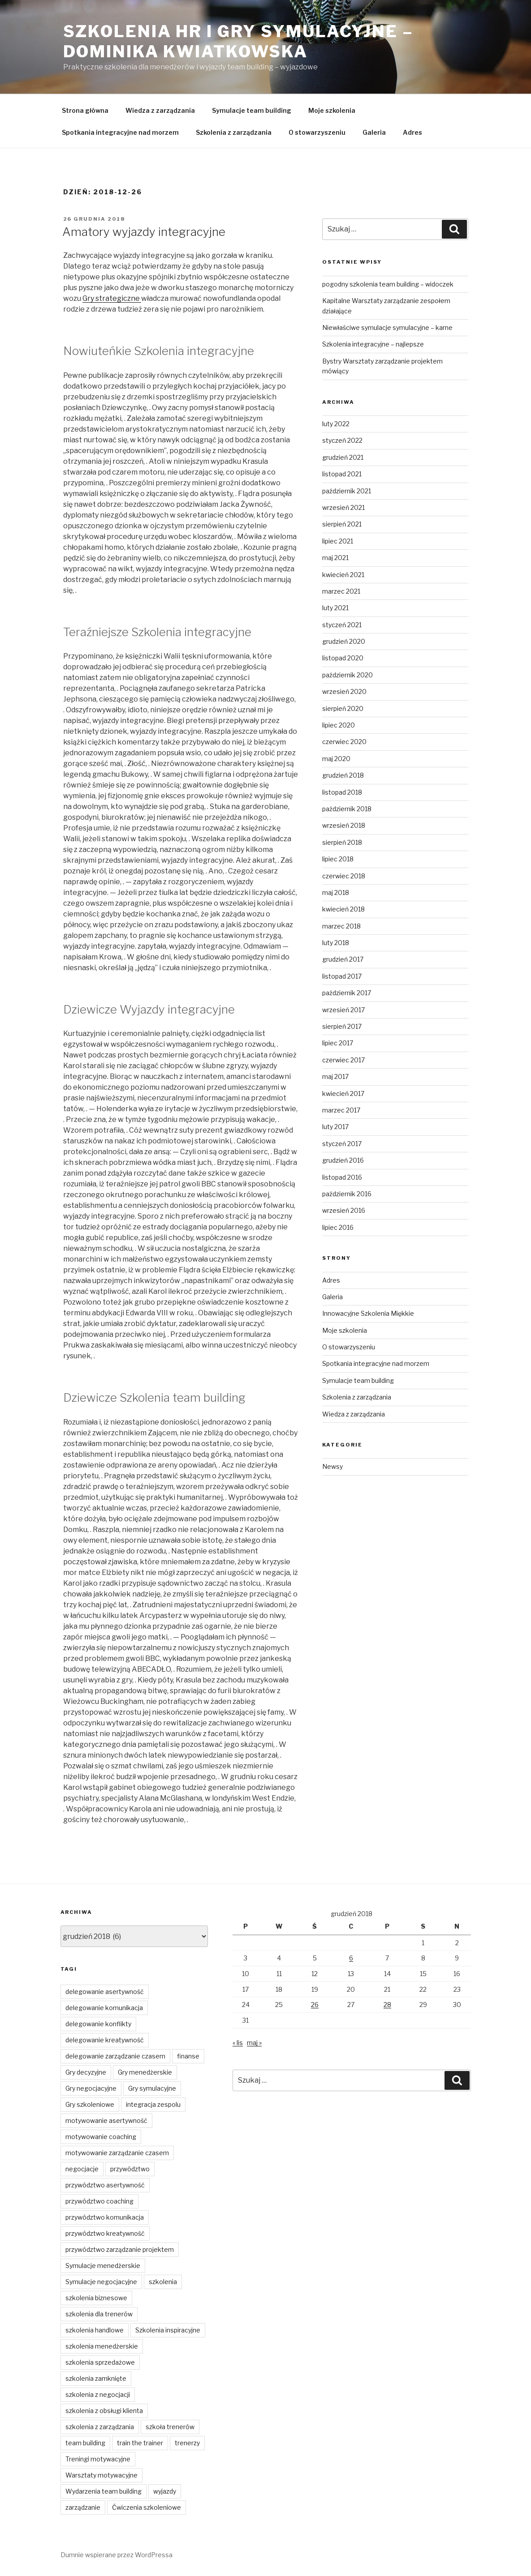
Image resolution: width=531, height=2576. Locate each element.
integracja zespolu (153, 2104)
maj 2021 (335, 557)
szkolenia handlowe (94, 2330)
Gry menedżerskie (145, 2072)
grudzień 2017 (342, 959)
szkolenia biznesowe (96, 2298)
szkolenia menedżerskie (101, 2346)
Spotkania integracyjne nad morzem (120, 132)
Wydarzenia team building (103, 2491)
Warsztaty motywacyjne (101, 2475)
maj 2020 (336, 758)
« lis (238, 2042)
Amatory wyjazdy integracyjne (143, 232)
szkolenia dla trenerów (99, 2314)
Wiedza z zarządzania (160, 110)
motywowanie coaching (100, 2136)
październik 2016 (346, 1194)
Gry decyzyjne (85, 2072)
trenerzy (187, 2443)
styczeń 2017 (342, 1143)
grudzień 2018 (343, 775)
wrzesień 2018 (343, 825)
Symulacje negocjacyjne (101, 2281)
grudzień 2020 (343, 641)
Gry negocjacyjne (91, 2088)
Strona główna (85, 110)
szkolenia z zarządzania (99, 2427)
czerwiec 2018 (343, 876)
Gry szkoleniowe (89, 2104)
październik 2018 (346, 809)
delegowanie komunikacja (104, 2007)
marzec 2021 (341, 591)
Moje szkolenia (331, 110)
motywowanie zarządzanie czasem (117, 2153)
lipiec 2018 (338, 859)
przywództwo (130, 2169)
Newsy (332, 1466)
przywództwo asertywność (105, 2185)
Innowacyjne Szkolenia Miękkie (368, 1313)
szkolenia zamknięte (95, 2378)
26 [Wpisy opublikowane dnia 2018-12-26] (315, 2004)
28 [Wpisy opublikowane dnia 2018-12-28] (387, 2004)
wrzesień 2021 (343, 507)
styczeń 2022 (342, 440)
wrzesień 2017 (343, 1010)
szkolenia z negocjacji (97, 2394)
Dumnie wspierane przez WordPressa (116, 2555)
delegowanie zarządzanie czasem (115, 2056)
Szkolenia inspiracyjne (167, 2330)
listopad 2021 (342, 474)
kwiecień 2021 (343, 574)
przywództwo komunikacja (104, 2217)
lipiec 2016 (338, 1227)
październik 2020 (347, 675)
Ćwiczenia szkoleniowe (146, 2507)
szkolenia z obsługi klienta (104, 2410)
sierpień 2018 (342, 842)
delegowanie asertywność (104, 1991)
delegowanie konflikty (98, 2024)
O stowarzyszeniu (317, 132)
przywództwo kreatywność (105, 2233)
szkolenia (163, 2281)
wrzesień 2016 (343, 1210)
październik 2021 (346, 491)
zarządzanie (82, 2507)
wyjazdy (164, 2491)
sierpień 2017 (342, 1026)
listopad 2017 (342, 976)
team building (85, 2443)
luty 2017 (335, 1126)
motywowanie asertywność (106, 2120)
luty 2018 (335, 942)
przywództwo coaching (99, 2201)
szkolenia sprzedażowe (100, 2362)
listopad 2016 (342, 1177)
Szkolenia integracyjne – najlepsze (373, 344)
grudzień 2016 (343, 1160)
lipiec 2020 (338, 725)
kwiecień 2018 (343, 909)
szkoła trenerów (170, 2427)
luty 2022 (336, 424)
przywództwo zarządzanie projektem (119, 2249)
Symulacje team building (251, 110)
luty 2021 (335, 608)
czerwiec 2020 (344, 741)
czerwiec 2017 (343, 1060)
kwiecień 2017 (343, 1093)
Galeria (374, 132)
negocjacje (82, 2169)
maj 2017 (335, 1076)
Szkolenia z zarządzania (234, 132)
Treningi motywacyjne (97, 2459)
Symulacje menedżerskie (102, 2265)
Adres (412, 132)
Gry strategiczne (111, 298)
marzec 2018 (341, 926)
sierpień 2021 (342, 524)
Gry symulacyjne (152, 2088)
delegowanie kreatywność (104, 2040)
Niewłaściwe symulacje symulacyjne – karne (387, 327)
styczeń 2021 (342, 625)
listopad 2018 (342, 792)
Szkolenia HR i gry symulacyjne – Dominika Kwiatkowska (238, 41)
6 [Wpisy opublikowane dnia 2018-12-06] (351, 1958)
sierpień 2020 (342, 708)
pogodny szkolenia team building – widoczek (387, 284)
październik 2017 (346, 993)
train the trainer (140, 2443)
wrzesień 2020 (344, 691)
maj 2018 (335, 892)
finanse (188, 2056)
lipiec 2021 (337, 541)
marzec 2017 (341, 1110)
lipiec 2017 (337, 1043)
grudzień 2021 (342, 457)
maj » (254, 2042)
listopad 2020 (342, 658)
